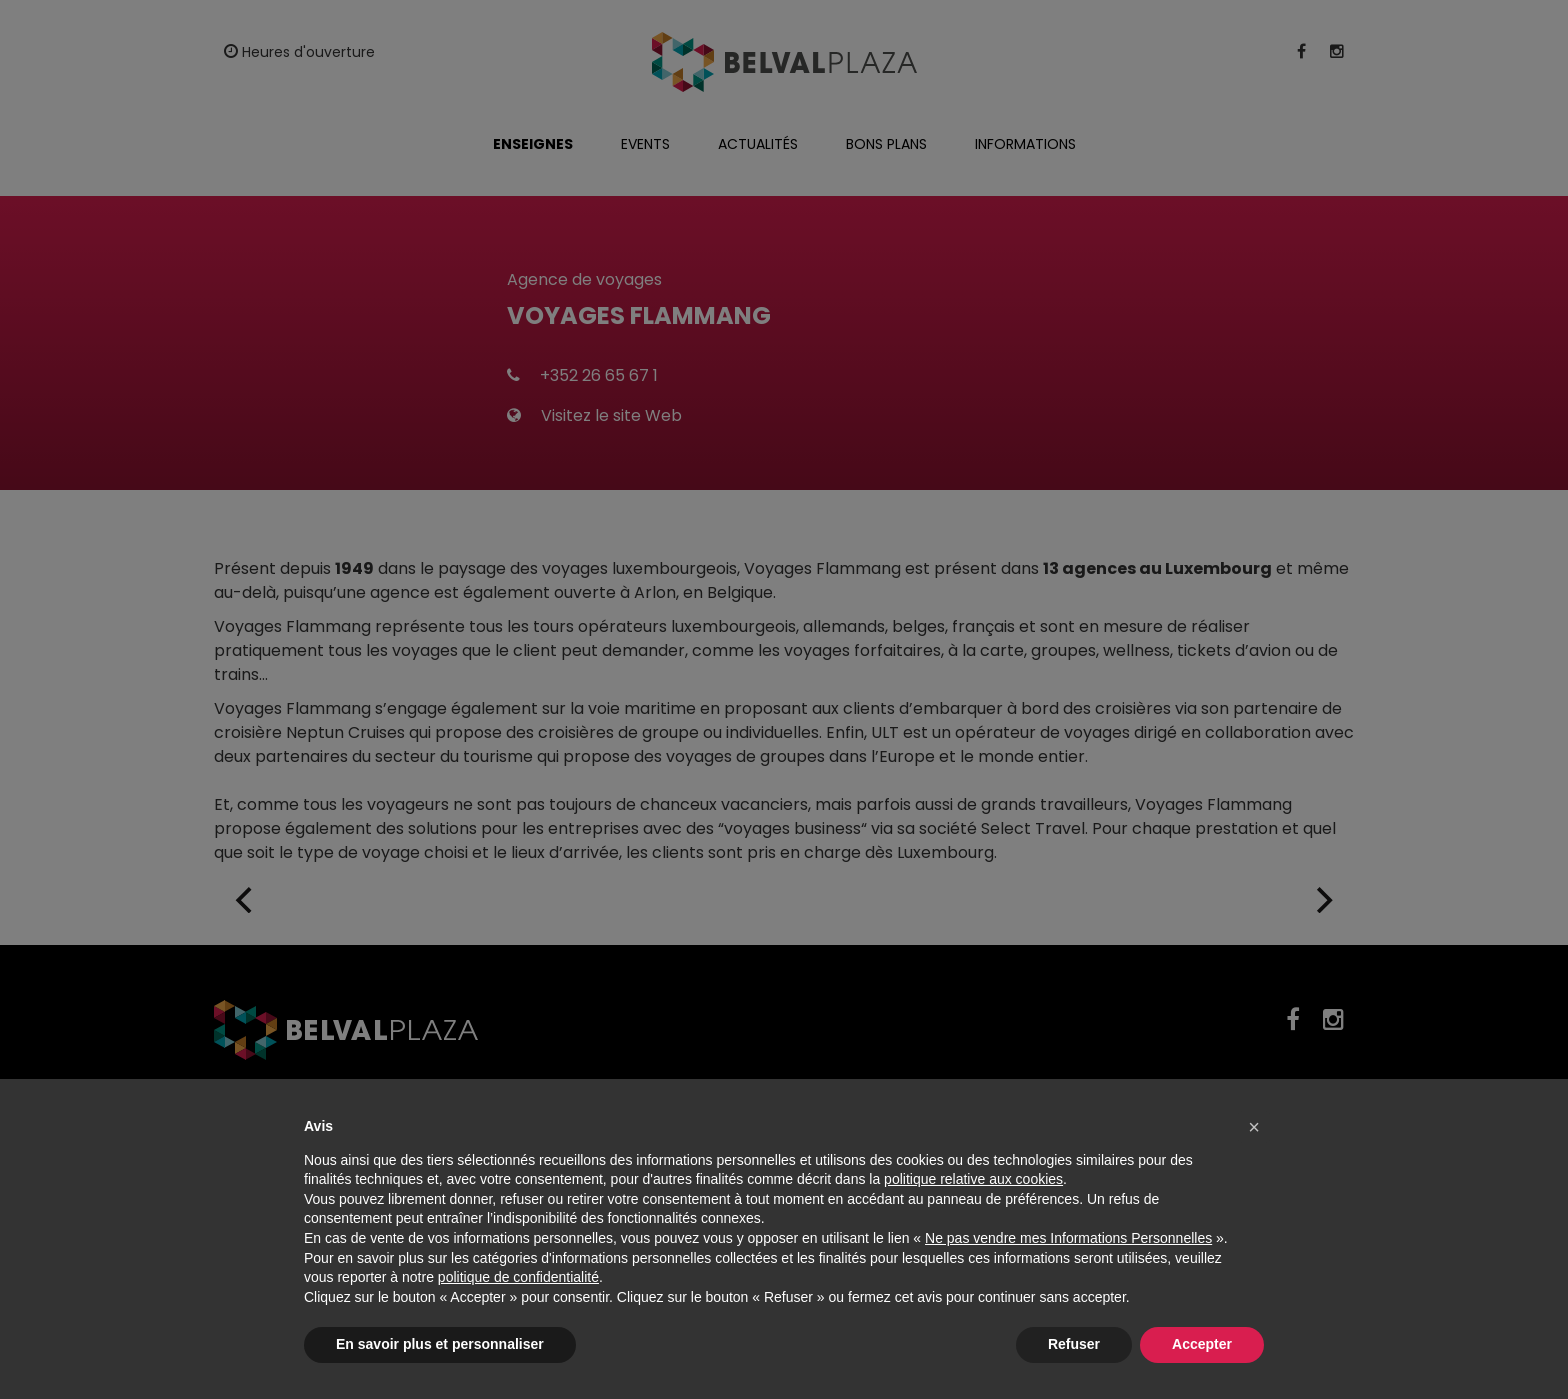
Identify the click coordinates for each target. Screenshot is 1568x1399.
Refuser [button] (1074, 1344)
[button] (1254, 1127)
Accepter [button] (1202, 1344)
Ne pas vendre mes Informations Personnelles (1068, 1238)
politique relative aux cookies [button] (973, 1179)
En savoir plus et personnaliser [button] (440, 1344)
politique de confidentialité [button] (518, 1277)
